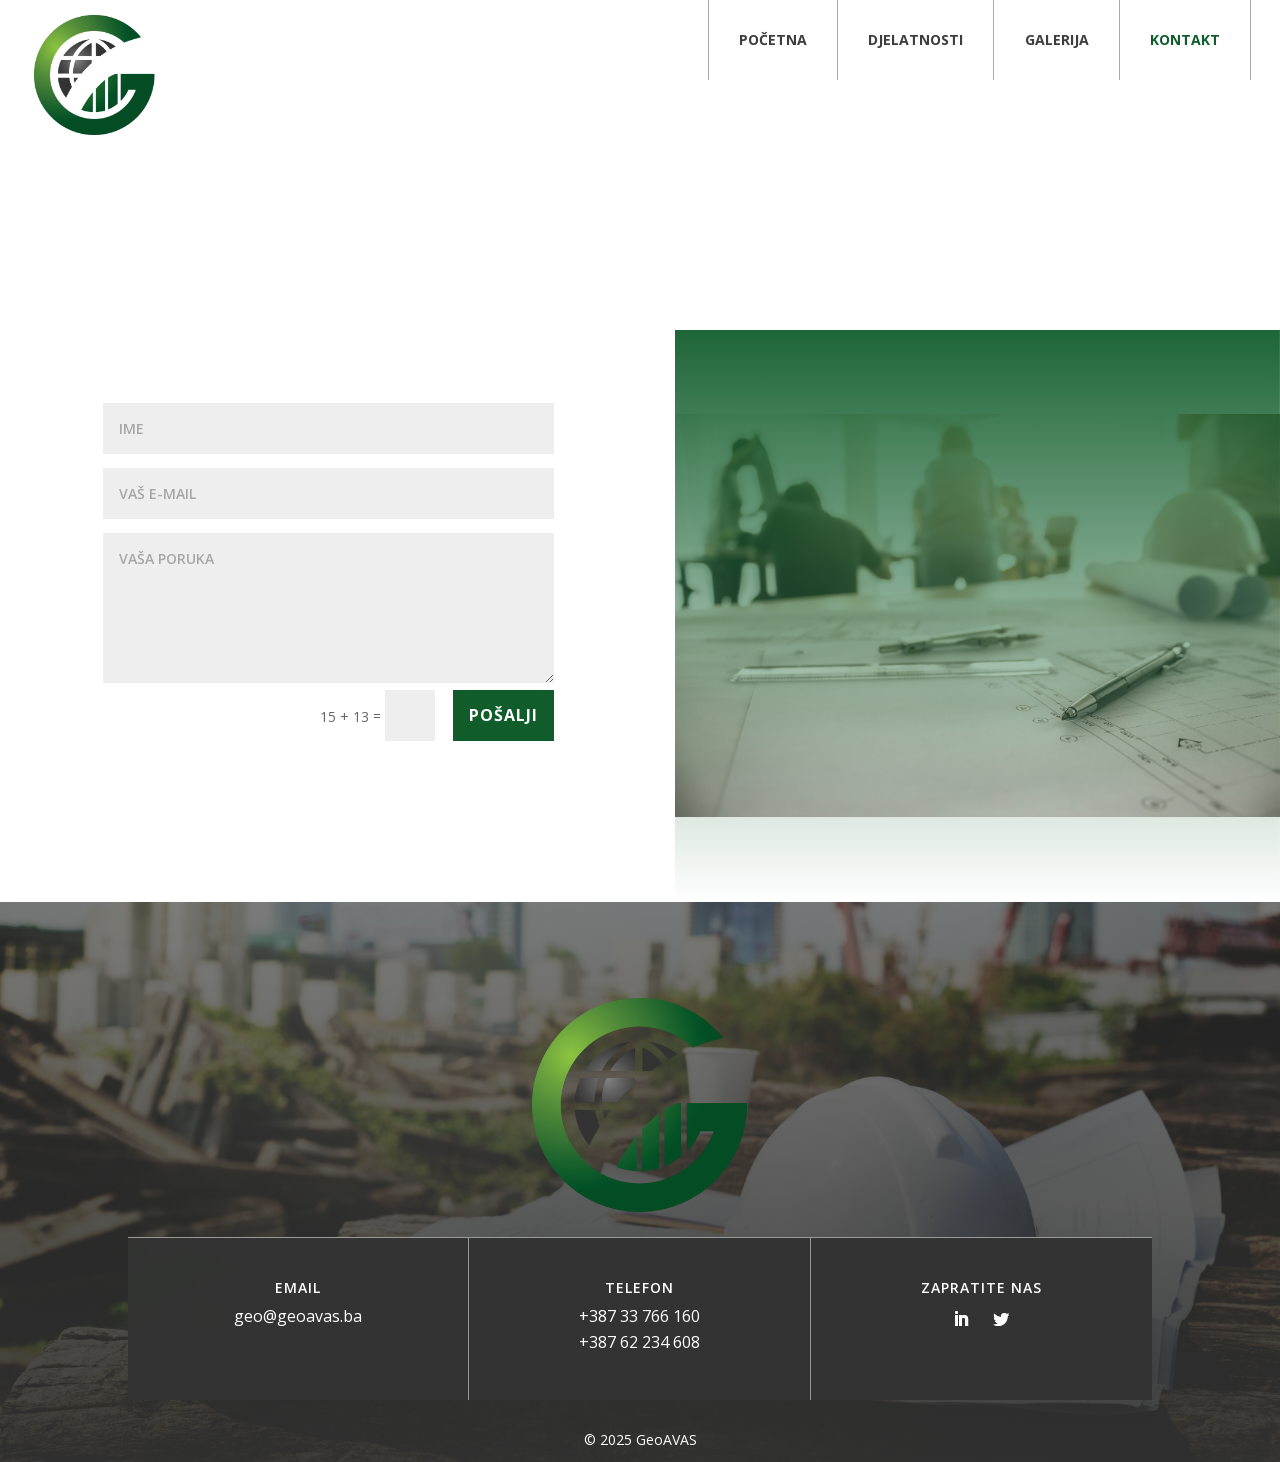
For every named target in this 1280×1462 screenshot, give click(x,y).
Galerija (1057, 39)
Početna (773, 39)
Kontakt (1185, 39)
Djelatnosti (915, 39)
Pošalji (503, 715)
